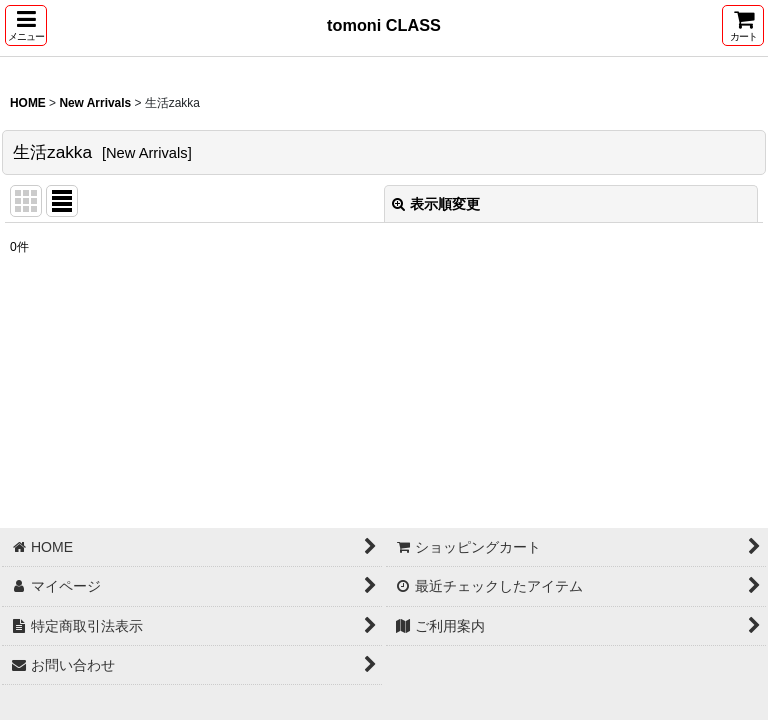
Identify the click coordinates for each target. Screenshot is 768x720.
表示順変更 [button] (436, 204)
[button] (26, 25)
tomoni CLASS (384, 25)
